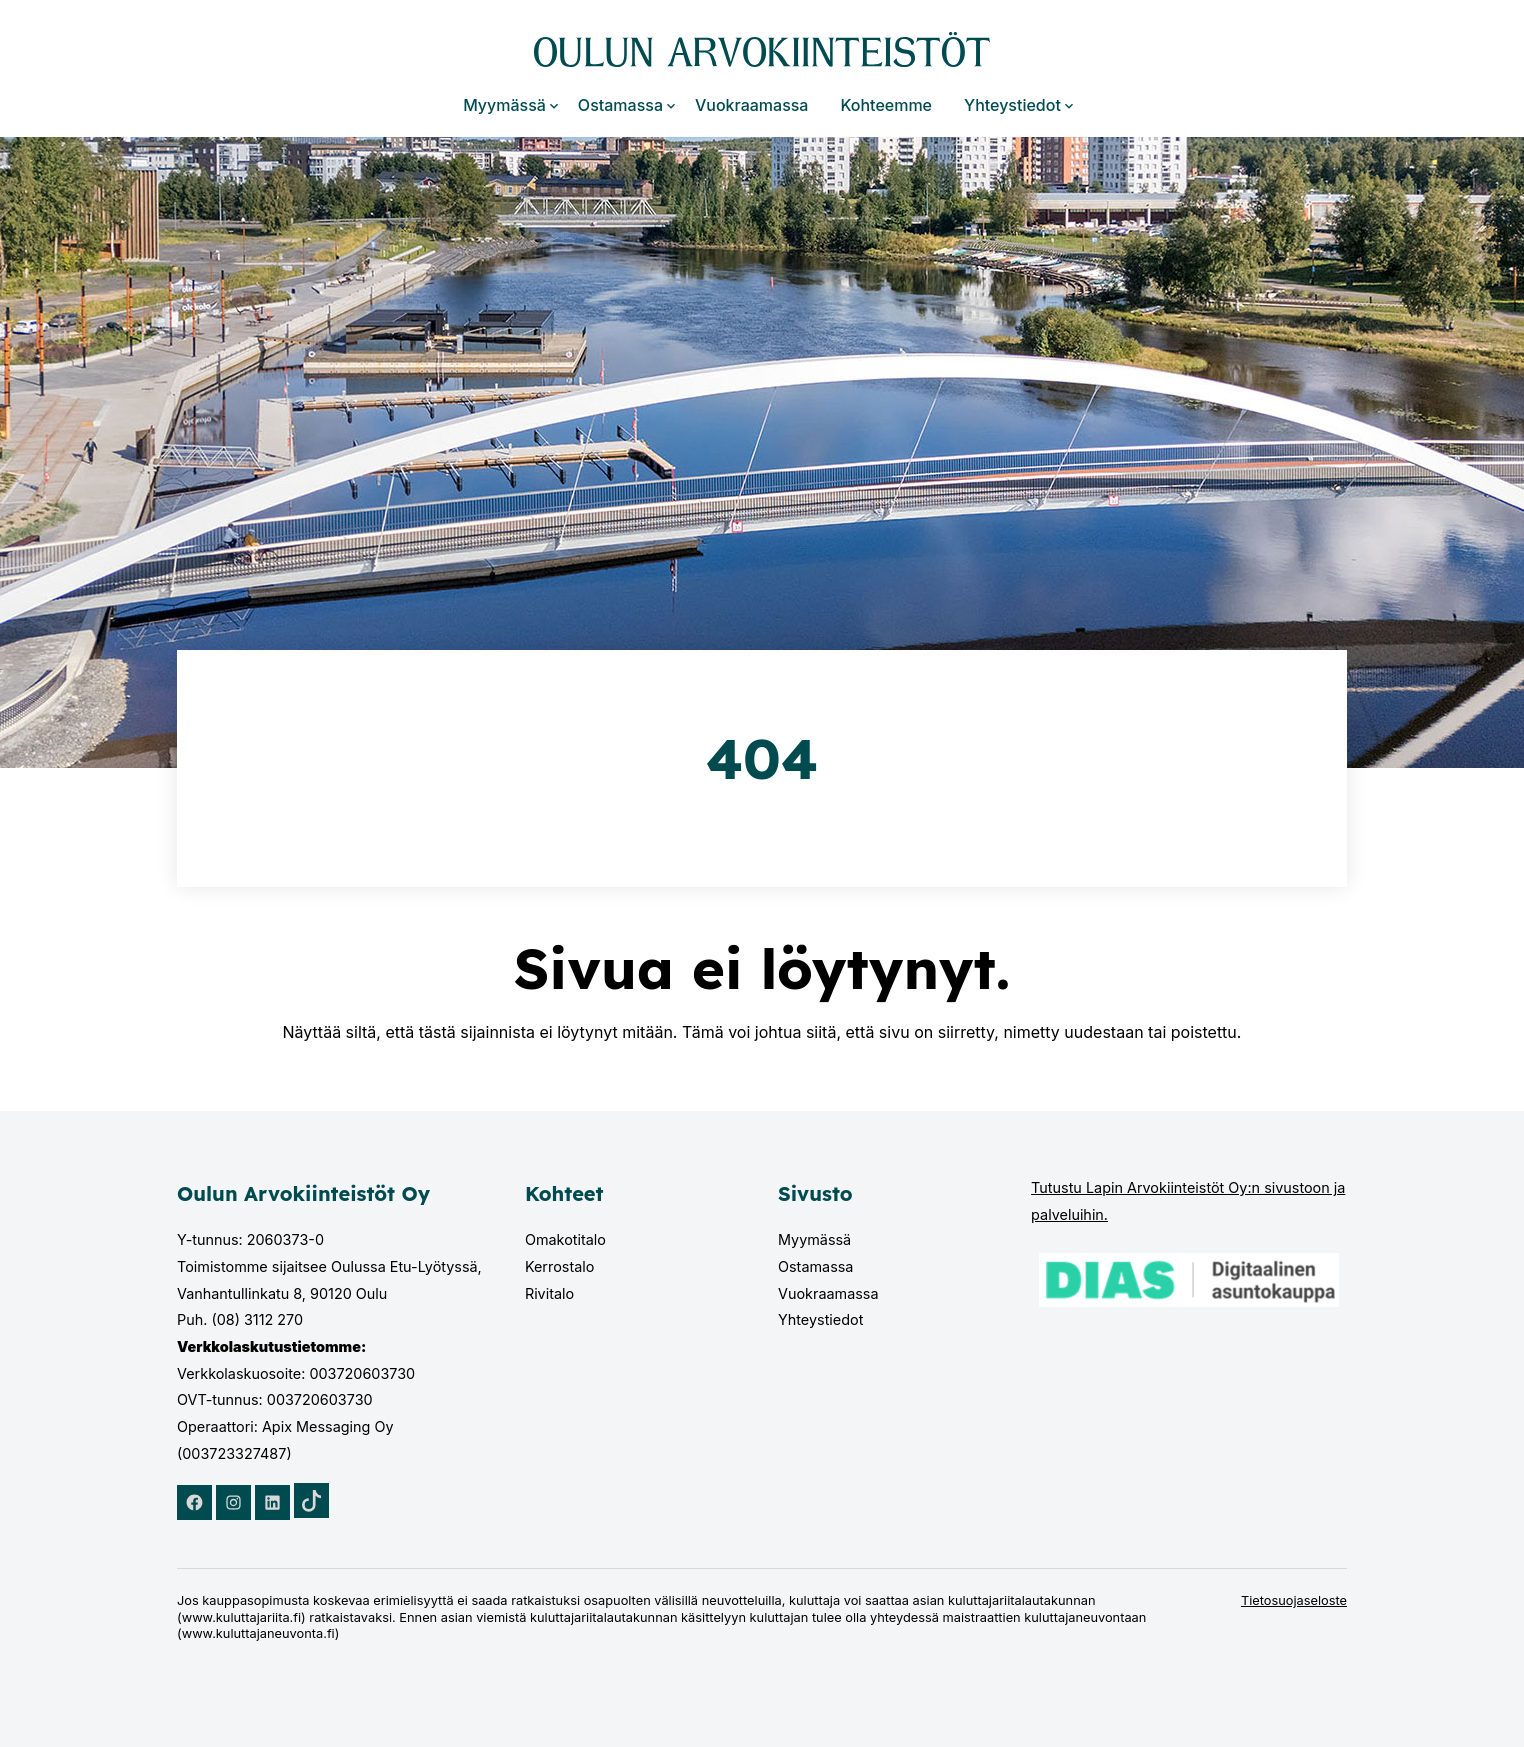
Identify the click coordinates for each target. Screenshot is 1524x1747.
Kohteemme (886, 105)
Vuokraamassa (751, 105)
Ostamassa (620, 105)
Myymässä (504, 105)
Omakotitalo (565, 1239)
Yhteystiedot (1012, 105)
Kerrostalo (560, 1266)
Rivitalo (549, 1293)
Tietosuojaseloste (1294, 1600)
